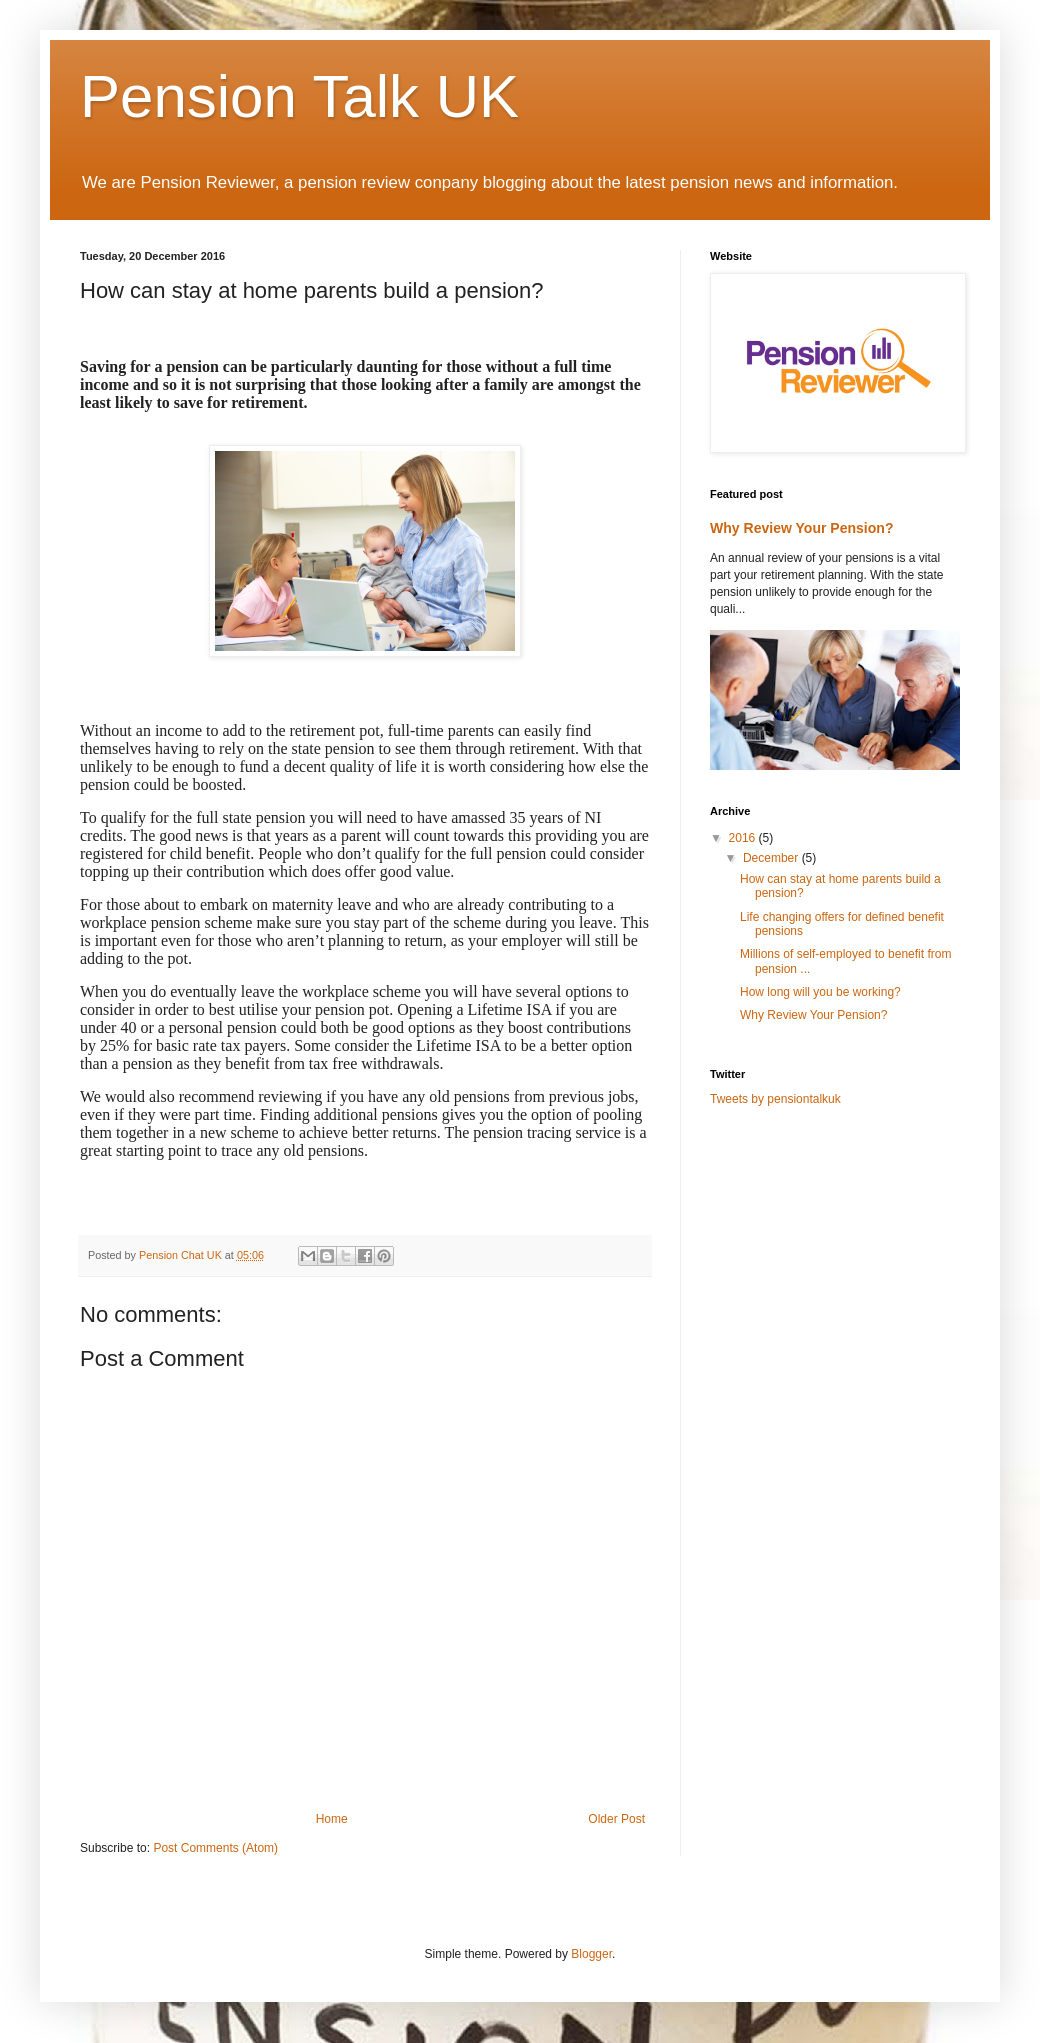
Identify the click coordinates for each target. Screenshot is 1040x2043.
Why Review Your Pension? (801, 528)
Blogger (591, 1954)
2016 (744, 838)
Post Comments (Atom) (215, 1848)
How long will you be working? (820, 992)
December (772, 858)
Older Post (616, 1819)
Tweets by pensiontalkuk (775, 1099)
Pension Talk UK (299, 96)
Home (332, 1819)
